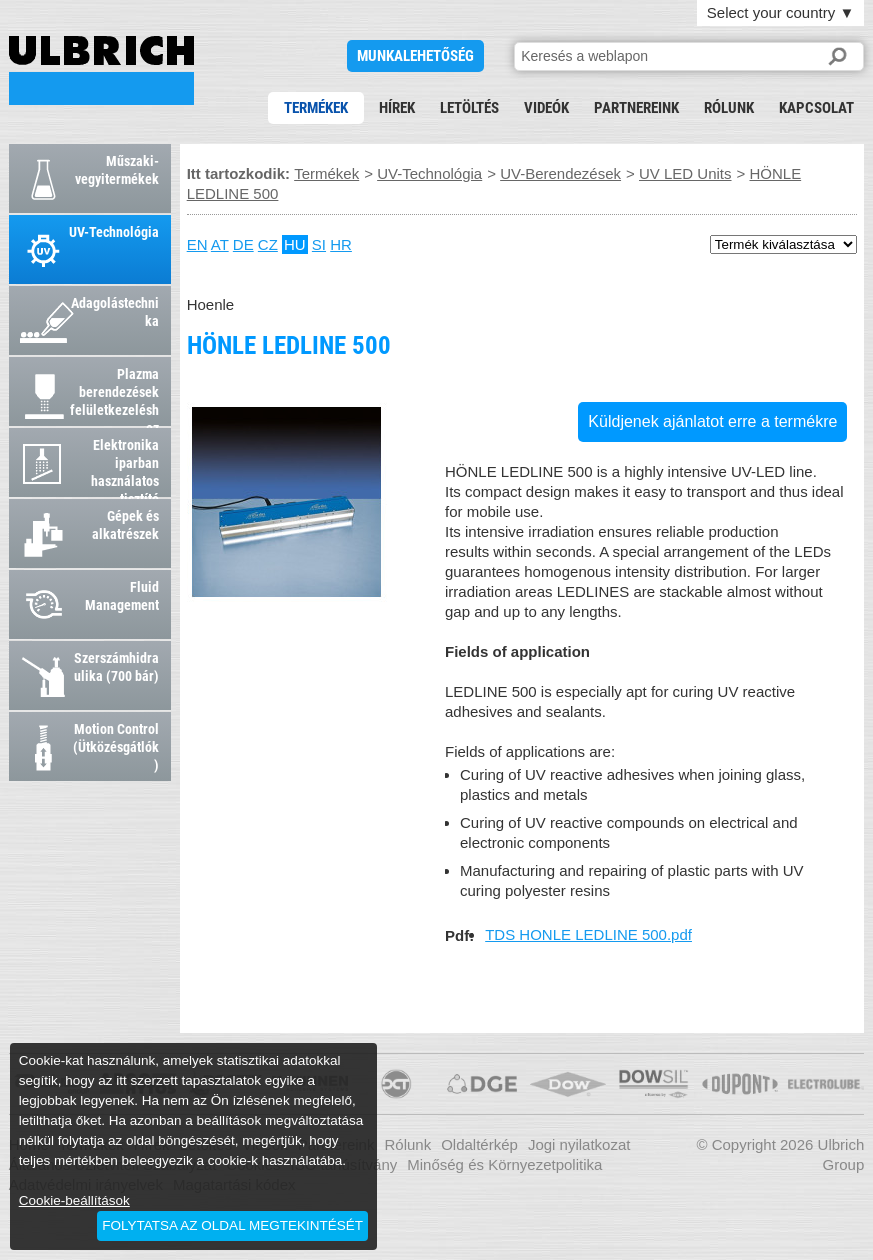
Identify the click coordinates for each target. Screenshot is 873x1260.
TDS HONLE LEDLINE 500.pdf (588, 934)
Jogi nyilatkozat (579, 1144)
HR (341, 244)
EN (197, 244)
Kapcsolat (816, 108)
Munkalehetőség (415, 56)
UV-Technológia (429, 173)
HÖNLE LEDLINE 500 (101, 70)
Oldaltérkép (479, 1144)
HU (295, 244)
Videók (546, 108)
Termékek (316, 108)
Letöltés (469, 108)
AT (220, 244)
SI (319, 244)
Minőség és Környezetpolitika (504, 1164)
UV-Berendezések (560, 173)
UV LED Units (685, 173)
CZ (268, 244)
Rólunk (729, 108)
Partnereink (636, 108)
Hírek (397, 108)
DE (243, 244)
